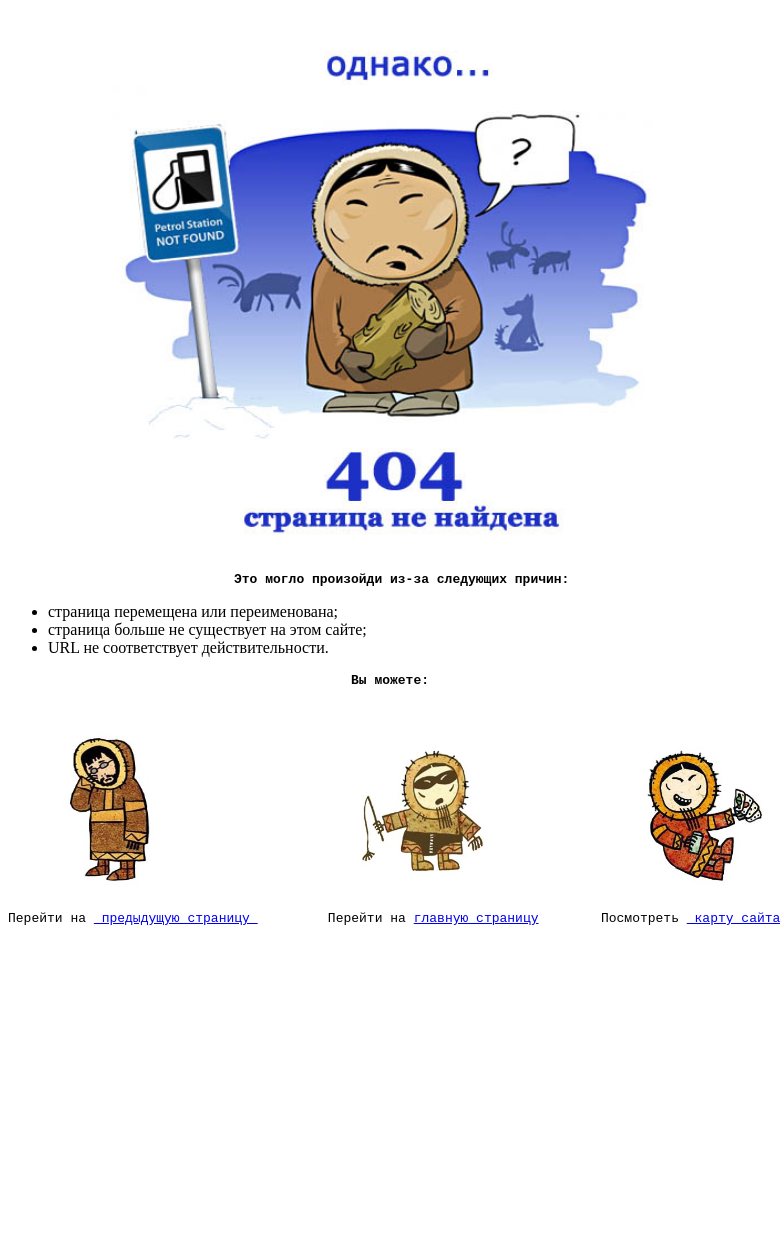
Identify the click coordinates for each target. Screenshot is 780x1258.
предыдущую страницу (176, 929)
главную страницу (476, 929)
